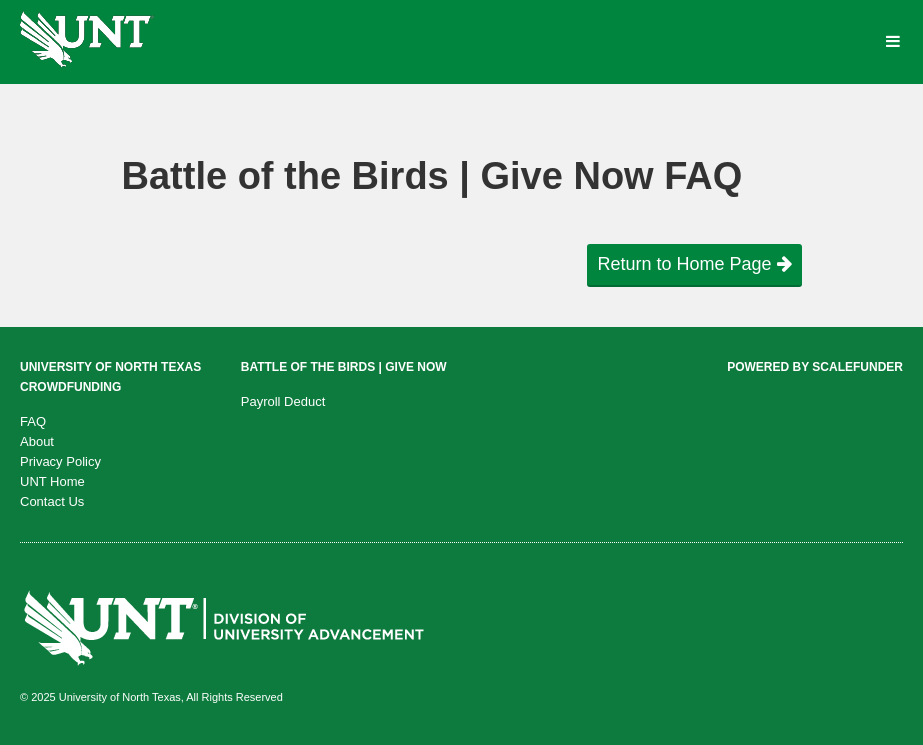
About (37, 441)
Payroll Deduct (283, 401)
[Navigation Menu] (892, 41)
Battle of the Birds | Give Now (344, 367)
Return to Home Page (694, 264)
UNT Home (52, 481)
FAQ (33, 421)
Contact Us (52, 501)
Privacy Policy (60, 461)
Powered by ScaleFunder (815, 367)
